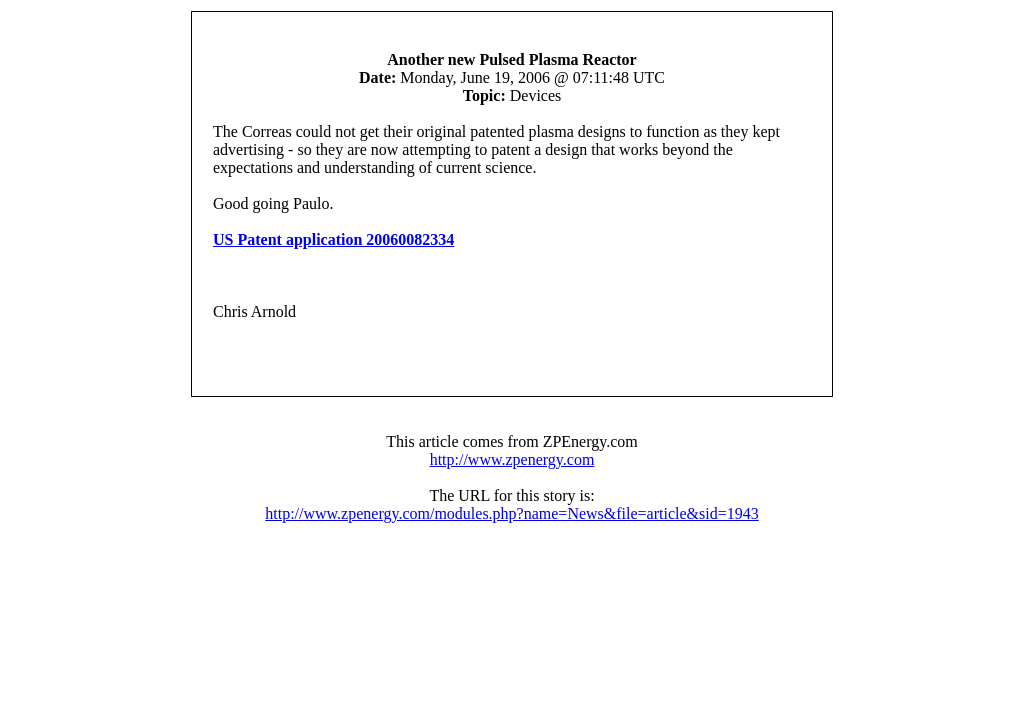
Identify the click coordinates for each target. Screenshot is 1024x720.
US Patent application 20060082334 (333, 239)
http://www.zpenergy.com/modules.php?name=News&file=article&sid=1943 (511, 513)
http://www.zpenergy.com (512, 459)
